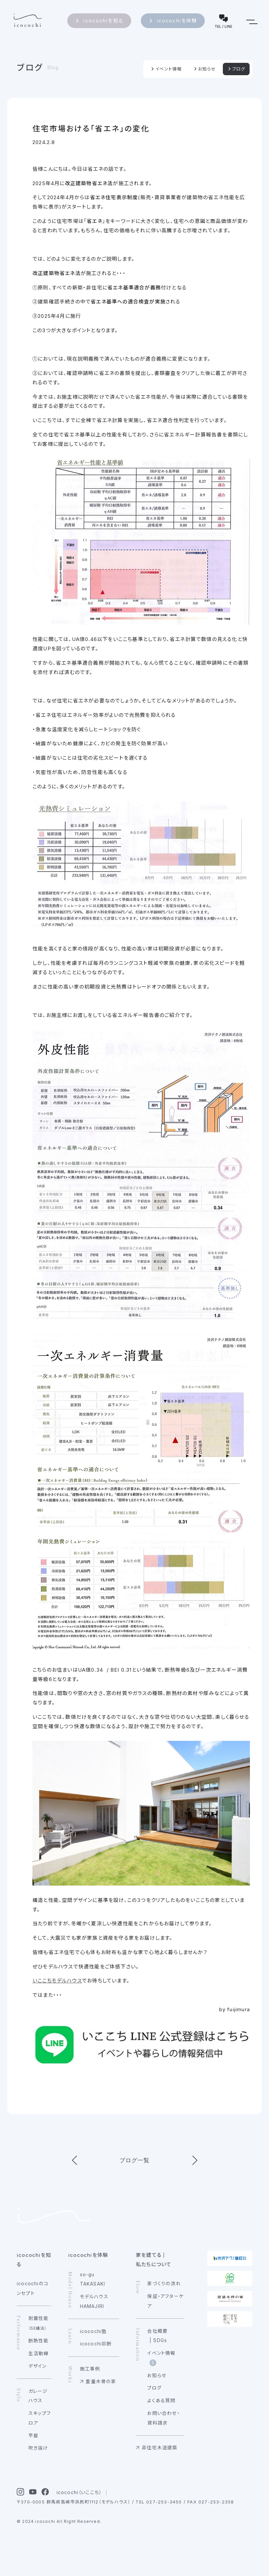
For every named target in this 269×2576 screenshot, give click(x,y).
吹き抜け (38, 2448)
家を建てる (149, 2255)
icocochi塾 (93, 2331)
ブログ (30, 67)
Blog (53, 67)
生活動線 (38, 2353)
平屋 (33, 2435)
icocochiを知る (103, 20)
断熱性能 (38, 2340)
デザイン (37, 2366)
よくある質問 (161, 2400)
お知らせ (207, 69)
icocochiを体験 (177, 20)
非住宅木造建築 (159, 2447)
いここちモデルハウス (57, 1980)
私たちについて (153, 2264)
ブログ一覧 (134, 2160)
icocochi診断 (96, 2343)
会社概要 (157, 2331)
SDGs (160, 2340)
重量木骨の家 (101, 2381)
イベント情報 (168, 69)
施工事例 (90, 2368)
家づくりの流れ (164, 2283)
